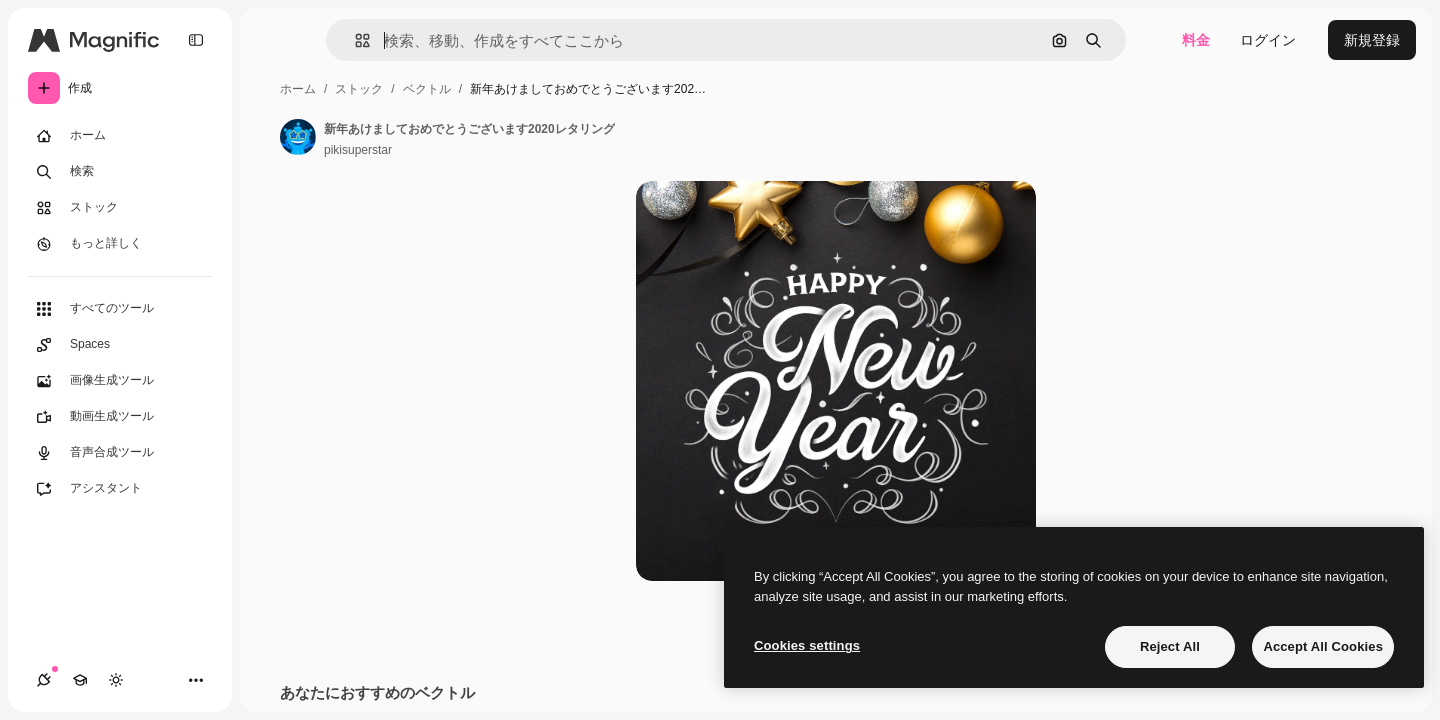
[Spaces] (120, 345)
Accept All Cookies (1323, 646)
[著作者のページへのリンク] (298, 137)
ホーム (298, 89)
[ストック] (120, 208)
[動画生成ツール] (120, 417)
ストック (359, 89)
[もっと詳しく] (120, 244)
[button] (354, 40)
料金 (1196, 40)
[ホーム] (120, 136)
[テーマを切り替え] (116, 680)
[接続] (44, 680)
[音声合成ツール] (120, 453)
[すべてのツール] (120, 309)
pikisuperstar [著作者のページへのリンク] (358, 150)
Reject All (1170, 646)
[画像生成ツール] (120, 381)
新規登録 (1372, 40)
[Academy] (80, 680)
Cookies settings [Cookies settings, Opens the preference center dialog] (807, 645)
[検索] (120, 172)
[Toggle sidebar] (196, 40)
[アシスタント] (120, 489)
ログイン (1268, 40)
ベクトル (427, 89)
